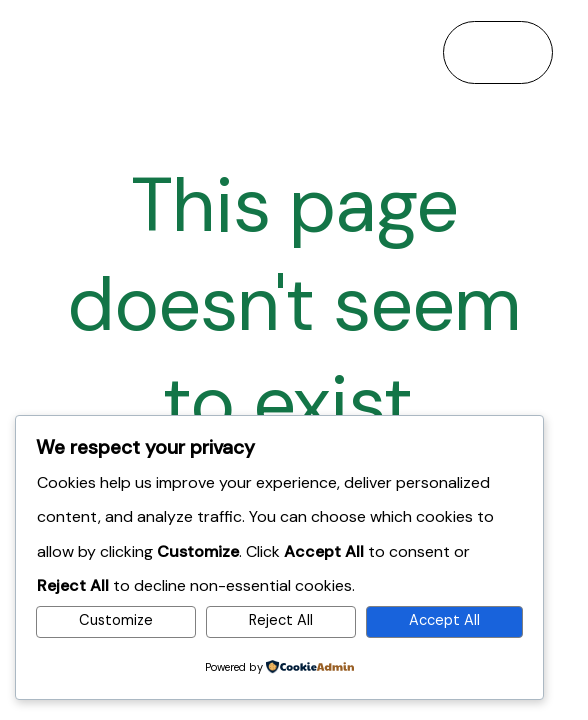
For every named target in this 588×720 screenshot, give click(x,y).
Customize (116, 620)
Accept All (444, 620)
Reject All (281, 620)
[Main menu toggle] (498, 52)
